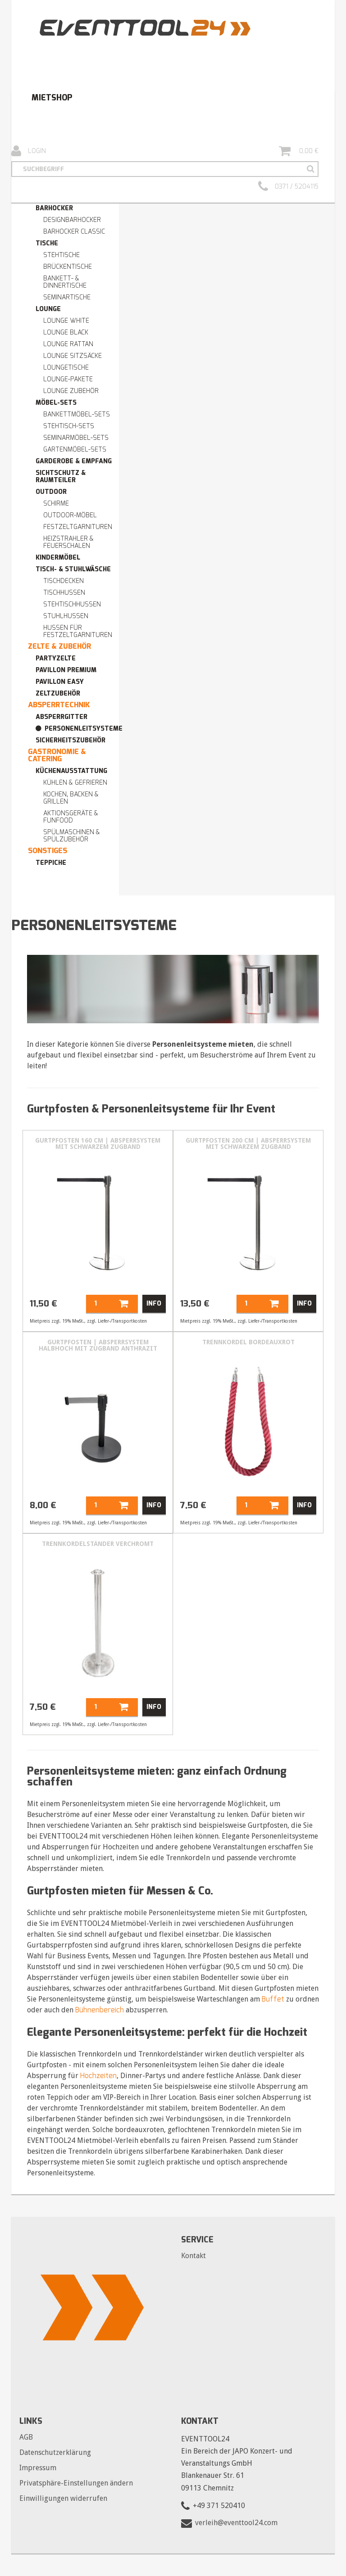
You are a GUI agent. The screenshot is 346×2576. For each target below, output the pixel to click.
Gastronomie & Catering (57, 755)
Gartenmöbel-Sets (74, 449)
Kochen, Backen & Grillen (71, 798)
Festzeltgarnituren (77, 527)
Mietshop (52, 97)
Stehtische (61, 255)
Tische (47, 243)
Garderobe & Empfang (74, 461)
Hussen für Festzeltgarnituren (77, 631)
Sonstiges (47, 850)
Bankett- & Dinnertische (64, 282)
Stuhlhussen (65, 616)
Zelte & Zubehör (59, 646)
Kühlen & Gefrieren (75, 782)
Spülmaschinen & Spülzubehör (71, 836)
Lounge (48, 309)
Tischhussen (64, 592)
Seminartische (67, 297)
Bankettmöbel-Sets (76, 414)
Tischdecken (63, 581)
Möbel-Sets (56, 402)
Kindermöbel (58, 557)
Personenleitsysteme (84, 728)
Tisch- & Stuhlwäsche (73, 569)
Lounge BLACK (65, 332)
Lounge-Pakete (68, 379)
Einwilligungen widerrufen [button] (63, 2498)
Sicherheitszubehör (70, 740)
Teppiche (51, 863)
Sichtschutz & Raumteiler (61, 476)
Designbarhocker (72, 220)
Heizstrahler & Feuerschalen (68, 542)
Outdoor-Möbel (70, 515)
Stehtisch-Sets (68, 426)
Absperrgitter (61, 717)
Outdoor (51, 492)
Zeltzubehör (58, 693)
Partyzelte (56, 658)
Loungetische (66, 367)
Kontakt (193, 2255)
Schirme (56, 503)
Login (28, 151)
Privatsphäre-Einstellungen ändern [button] (76, 2483)
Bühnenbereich (99, 2010)
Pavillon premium (66, 670)
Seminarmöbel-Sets (76, 438)
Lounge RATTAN (68, 344)
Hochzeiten (98, 2075)
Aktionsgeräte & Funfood (70, 817)
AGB (26, 2437)
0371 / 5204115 (288, 187)
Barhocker (54, 208)
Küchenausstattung (71, 771)
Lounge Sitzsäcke (72, 356)
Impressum (37, 2467)
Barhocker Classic (74, 231)
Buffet (273, 1999)
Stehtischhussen (72, 604)
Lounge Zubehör (71, 391)
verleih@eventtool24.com (236, 2522)
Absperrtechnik (59, 705)
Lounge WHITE (66, 320)
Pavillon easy (60, 682)
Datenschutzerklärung (55, 2452)
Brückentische (67, 266)
